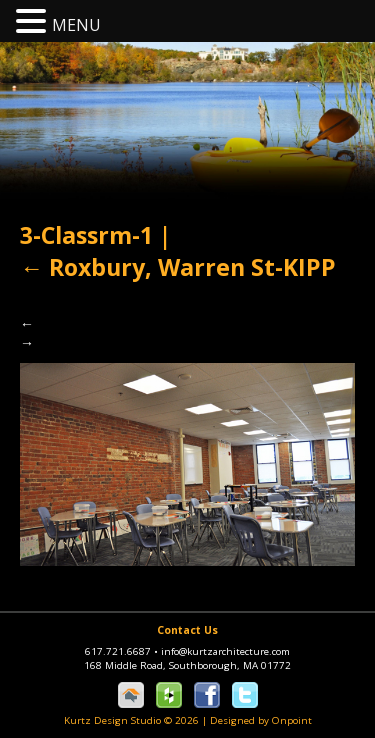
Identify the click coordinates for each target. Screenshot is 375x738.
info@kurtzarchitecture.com (225, 651)
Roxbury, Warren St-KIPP (178, 267)
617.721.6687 (123, 651)
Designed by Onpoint (261, 720)
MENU (76, 25)
